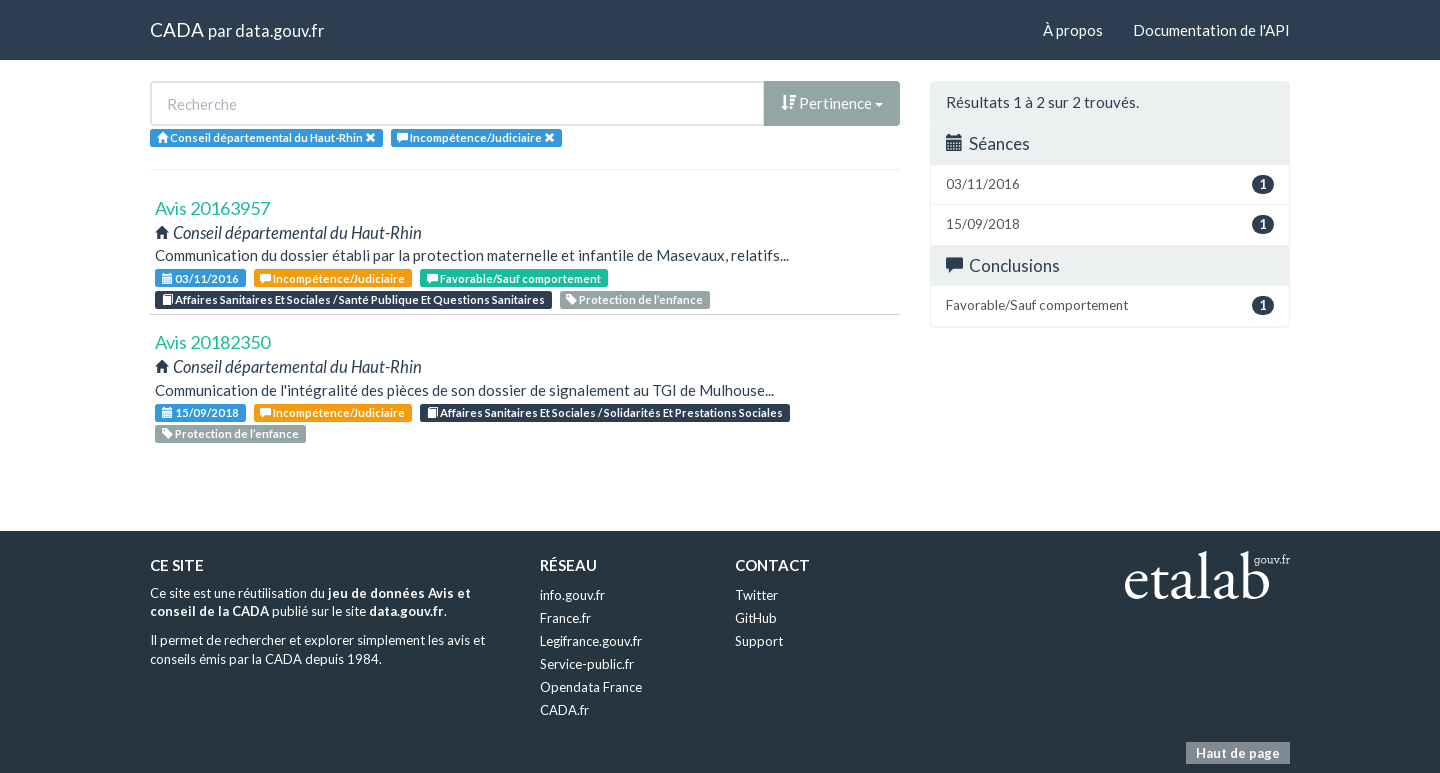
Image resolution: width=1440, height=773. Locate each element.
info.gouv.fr (572, 595)
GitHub (756, 618)
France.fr (565, 618)
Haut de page (1238, 753)
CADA (177, 29)
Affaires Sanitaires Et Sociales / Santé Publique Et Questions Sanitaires (353, 299)
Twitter (756, 595)
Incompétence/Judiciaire (332, 278)
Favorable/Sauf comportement (514, 278)
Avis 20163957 (212, 208)
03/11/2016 (200, 278)
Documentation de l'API (1211, 30)
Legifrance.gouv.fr (591, 641)
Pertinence (832, 103)
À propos (1073, 30)
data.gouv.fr (279, 30)
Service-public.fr (587, 664)
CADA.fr (564, 710)
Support (759, 641)
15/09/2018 (200, 412)
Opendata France (591, 687)
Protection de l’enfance (634, 299)
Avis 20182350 (212, 342)
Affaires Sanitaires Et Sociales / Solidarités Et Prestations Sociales (605, 412)
